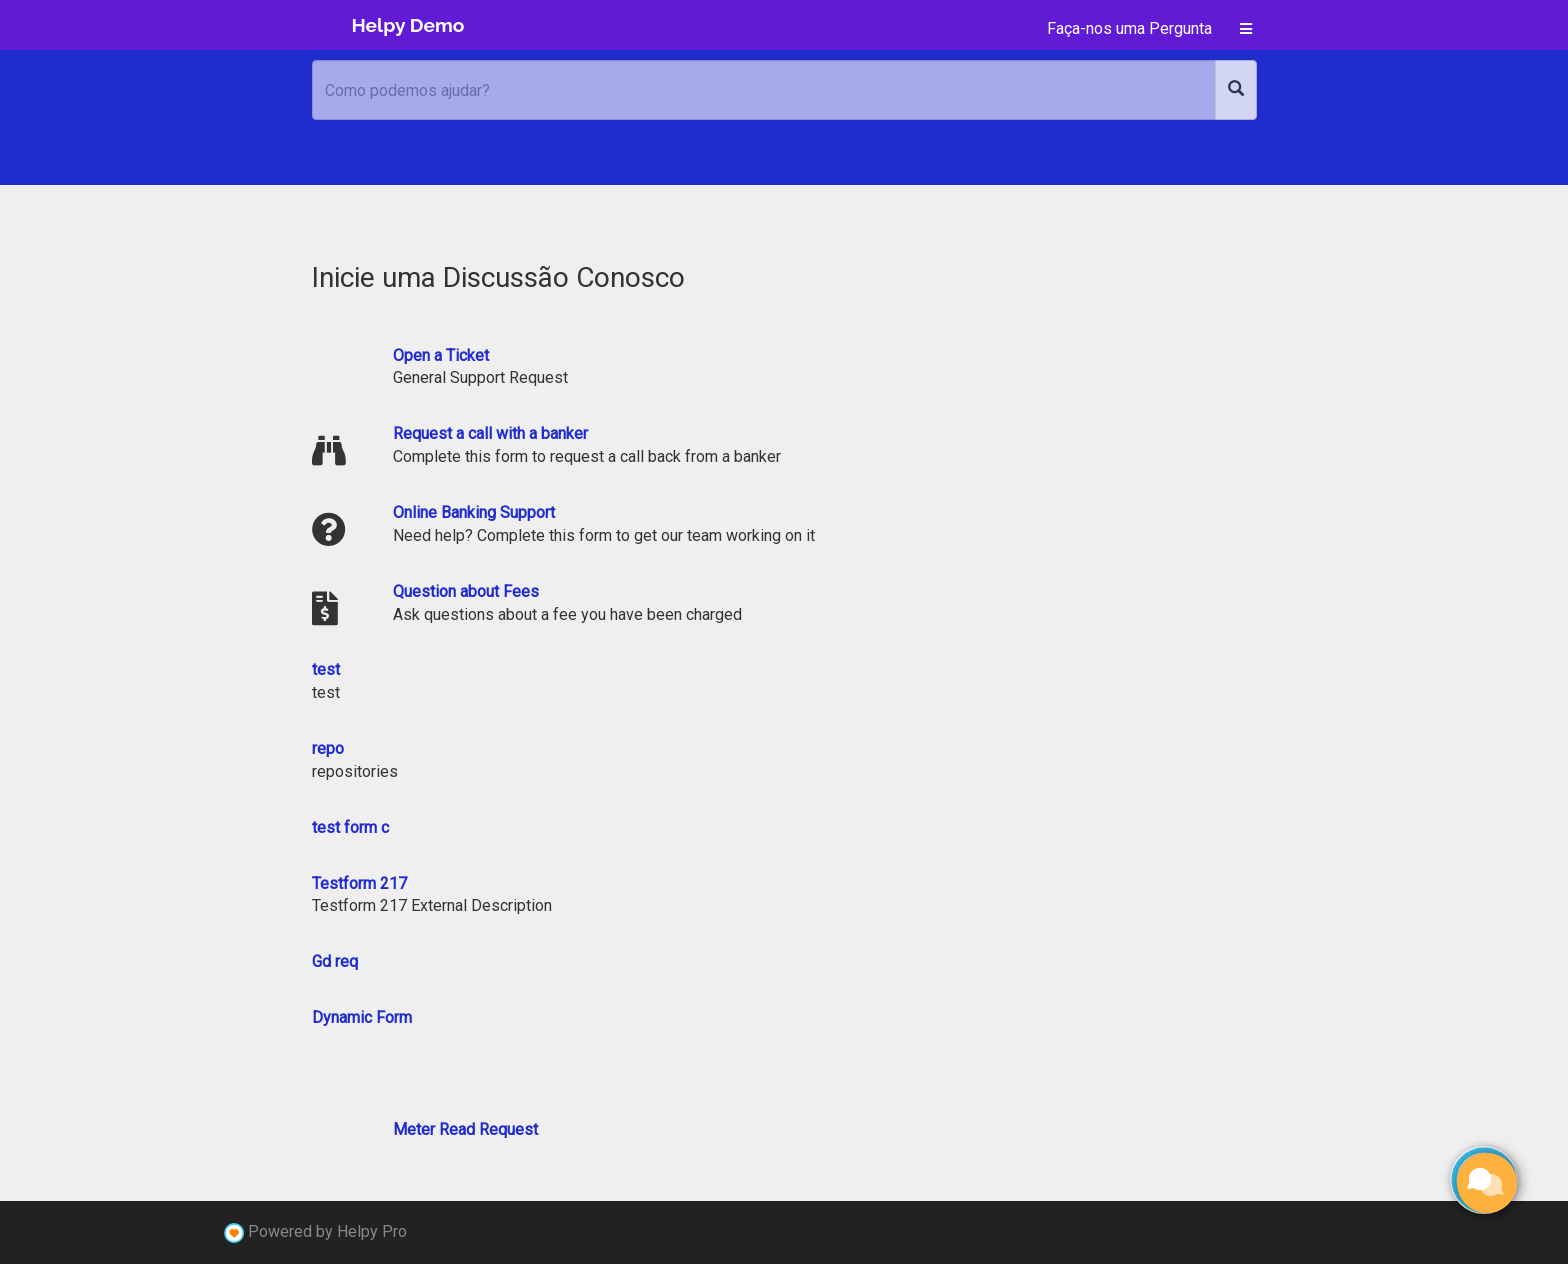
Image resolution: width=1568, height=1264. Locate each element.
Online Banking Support (474, 512)
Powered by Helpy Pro (327, 1231)
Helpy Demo (408, 25)
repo (328, 748)
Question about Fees (466, 591)
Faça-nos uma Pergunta (1129, 28)
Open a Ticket (441, 355)
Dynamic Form (362, 1017)
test (326, 669)
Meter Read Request (465, 1129)
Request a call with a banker (490, 433)
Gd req (335, 961)
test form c (350, 827)
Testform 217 (359, 883)
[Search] (1236, 90)
